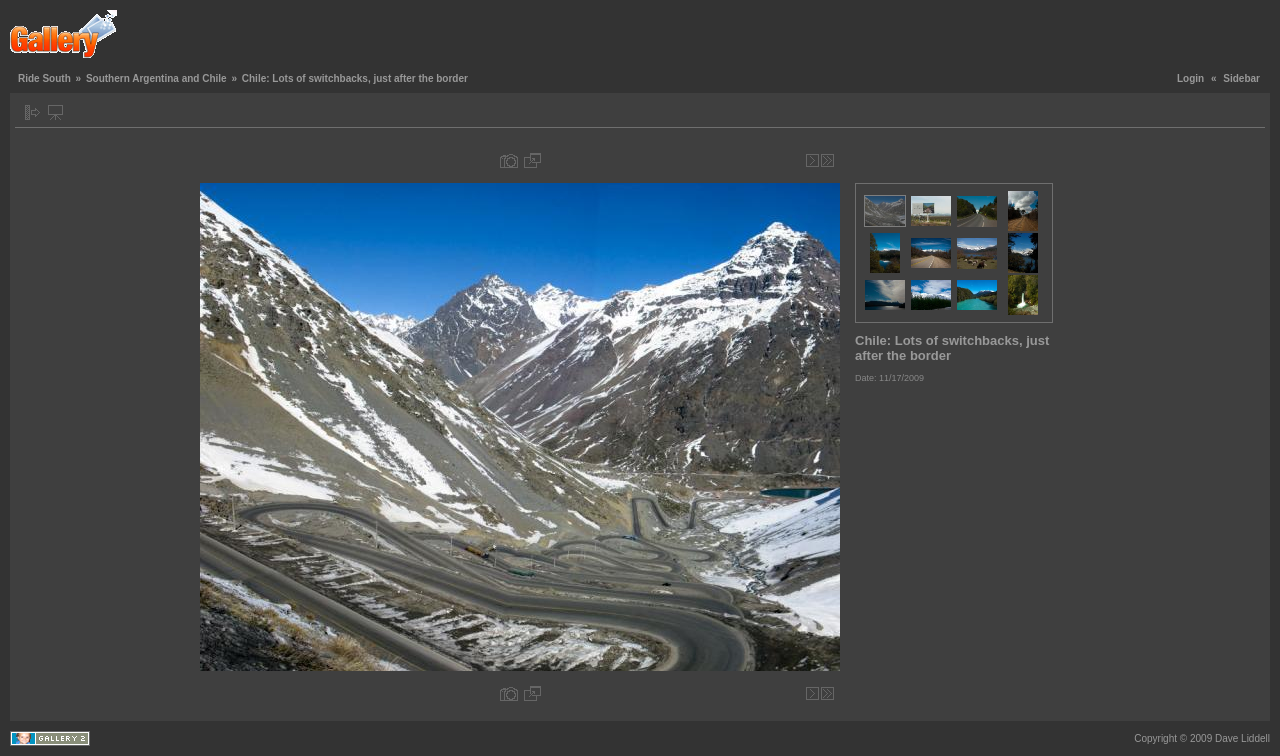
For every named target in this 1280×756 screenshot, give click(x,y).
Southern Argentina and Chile (156, 78)
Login (1190, 78)
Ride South (44, 78)
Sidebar (1241, 78)
